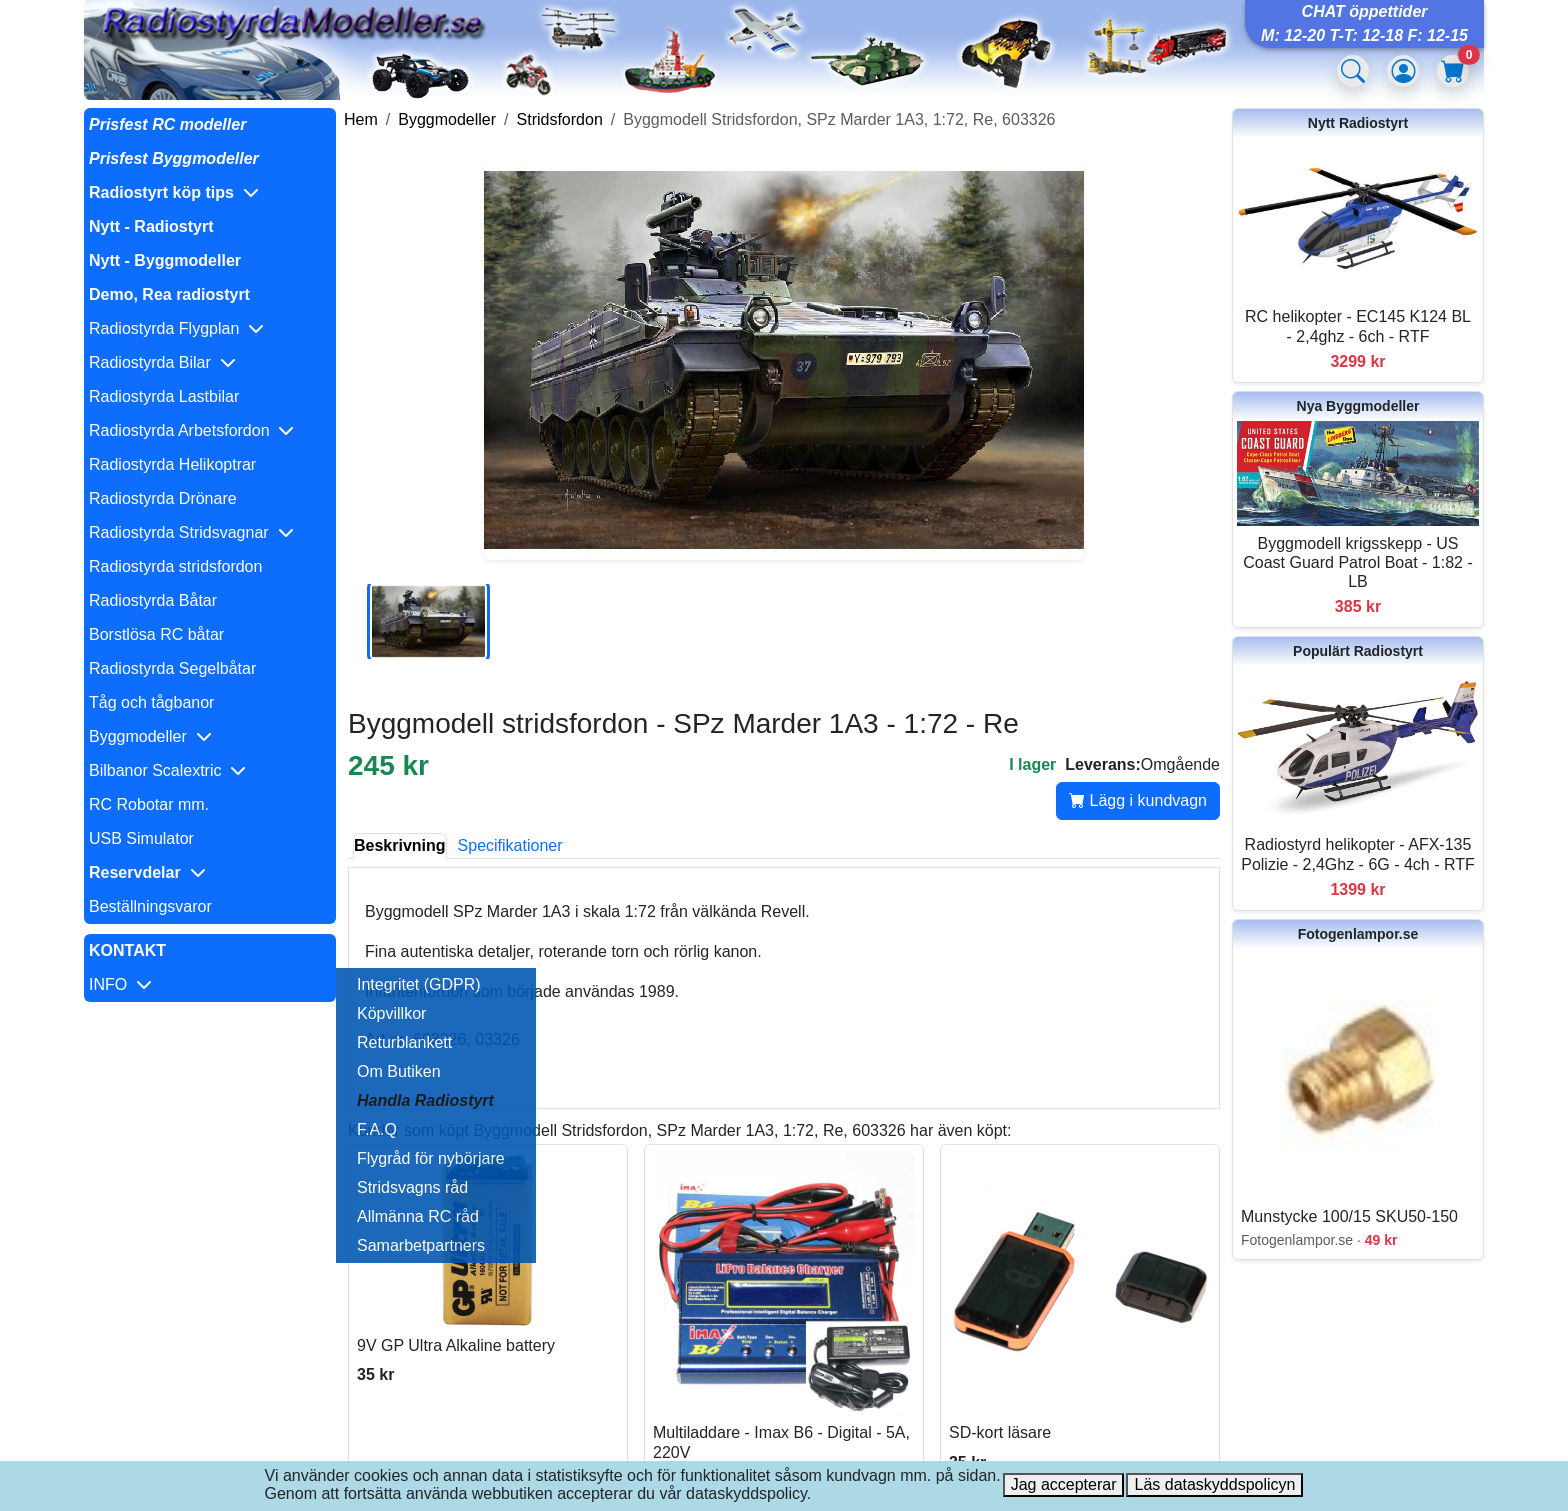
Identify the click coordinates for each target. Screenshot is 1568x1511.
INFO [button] (120, 984)
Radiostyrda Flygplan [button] (176, 328)
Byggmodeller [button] (150, 736)
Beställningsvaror (150, 906)
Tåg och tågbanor (151, 702)
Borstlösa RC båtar (156, 634)
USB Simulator (141, 838)
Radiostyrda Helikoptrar (172, 464)
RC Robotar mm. (149, 804)
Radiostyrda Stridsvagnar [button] (191, 532)
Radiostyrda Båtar (153, 600)
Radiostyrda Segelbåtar (172, 668)
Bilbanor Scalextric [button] (167, 770)
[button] (210, 193)
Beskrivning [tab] (400, 845)
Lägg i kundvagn (1138, 800)
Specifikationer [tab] (510, 845)
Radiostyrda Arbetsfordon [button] (191, 430)
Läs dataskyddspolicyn (1214, 1484)
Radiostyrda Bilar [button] (162, 362)
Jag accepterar (1064, 1484)
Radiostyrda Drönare (163, 498)
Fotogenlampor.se (1358, 934)
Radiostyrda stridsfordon (175, 566)
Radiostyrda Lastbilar (164, 396)
